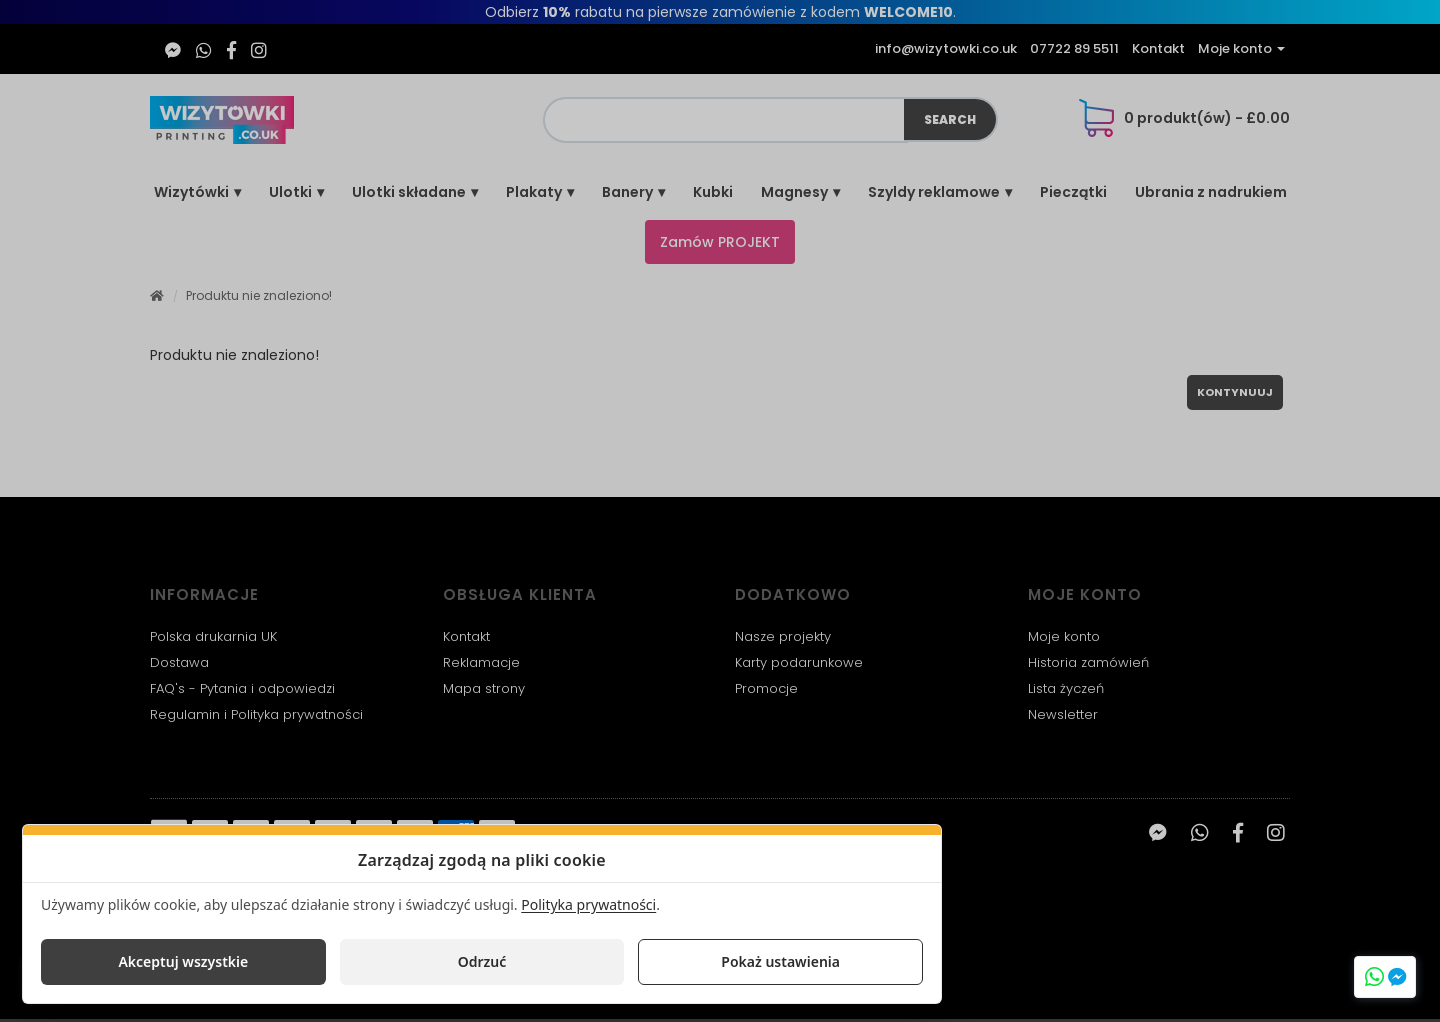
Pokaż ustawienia (780, 961)
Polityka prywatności (588, 904)
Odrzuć (482, 961)
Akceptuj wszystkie (183, 961)
